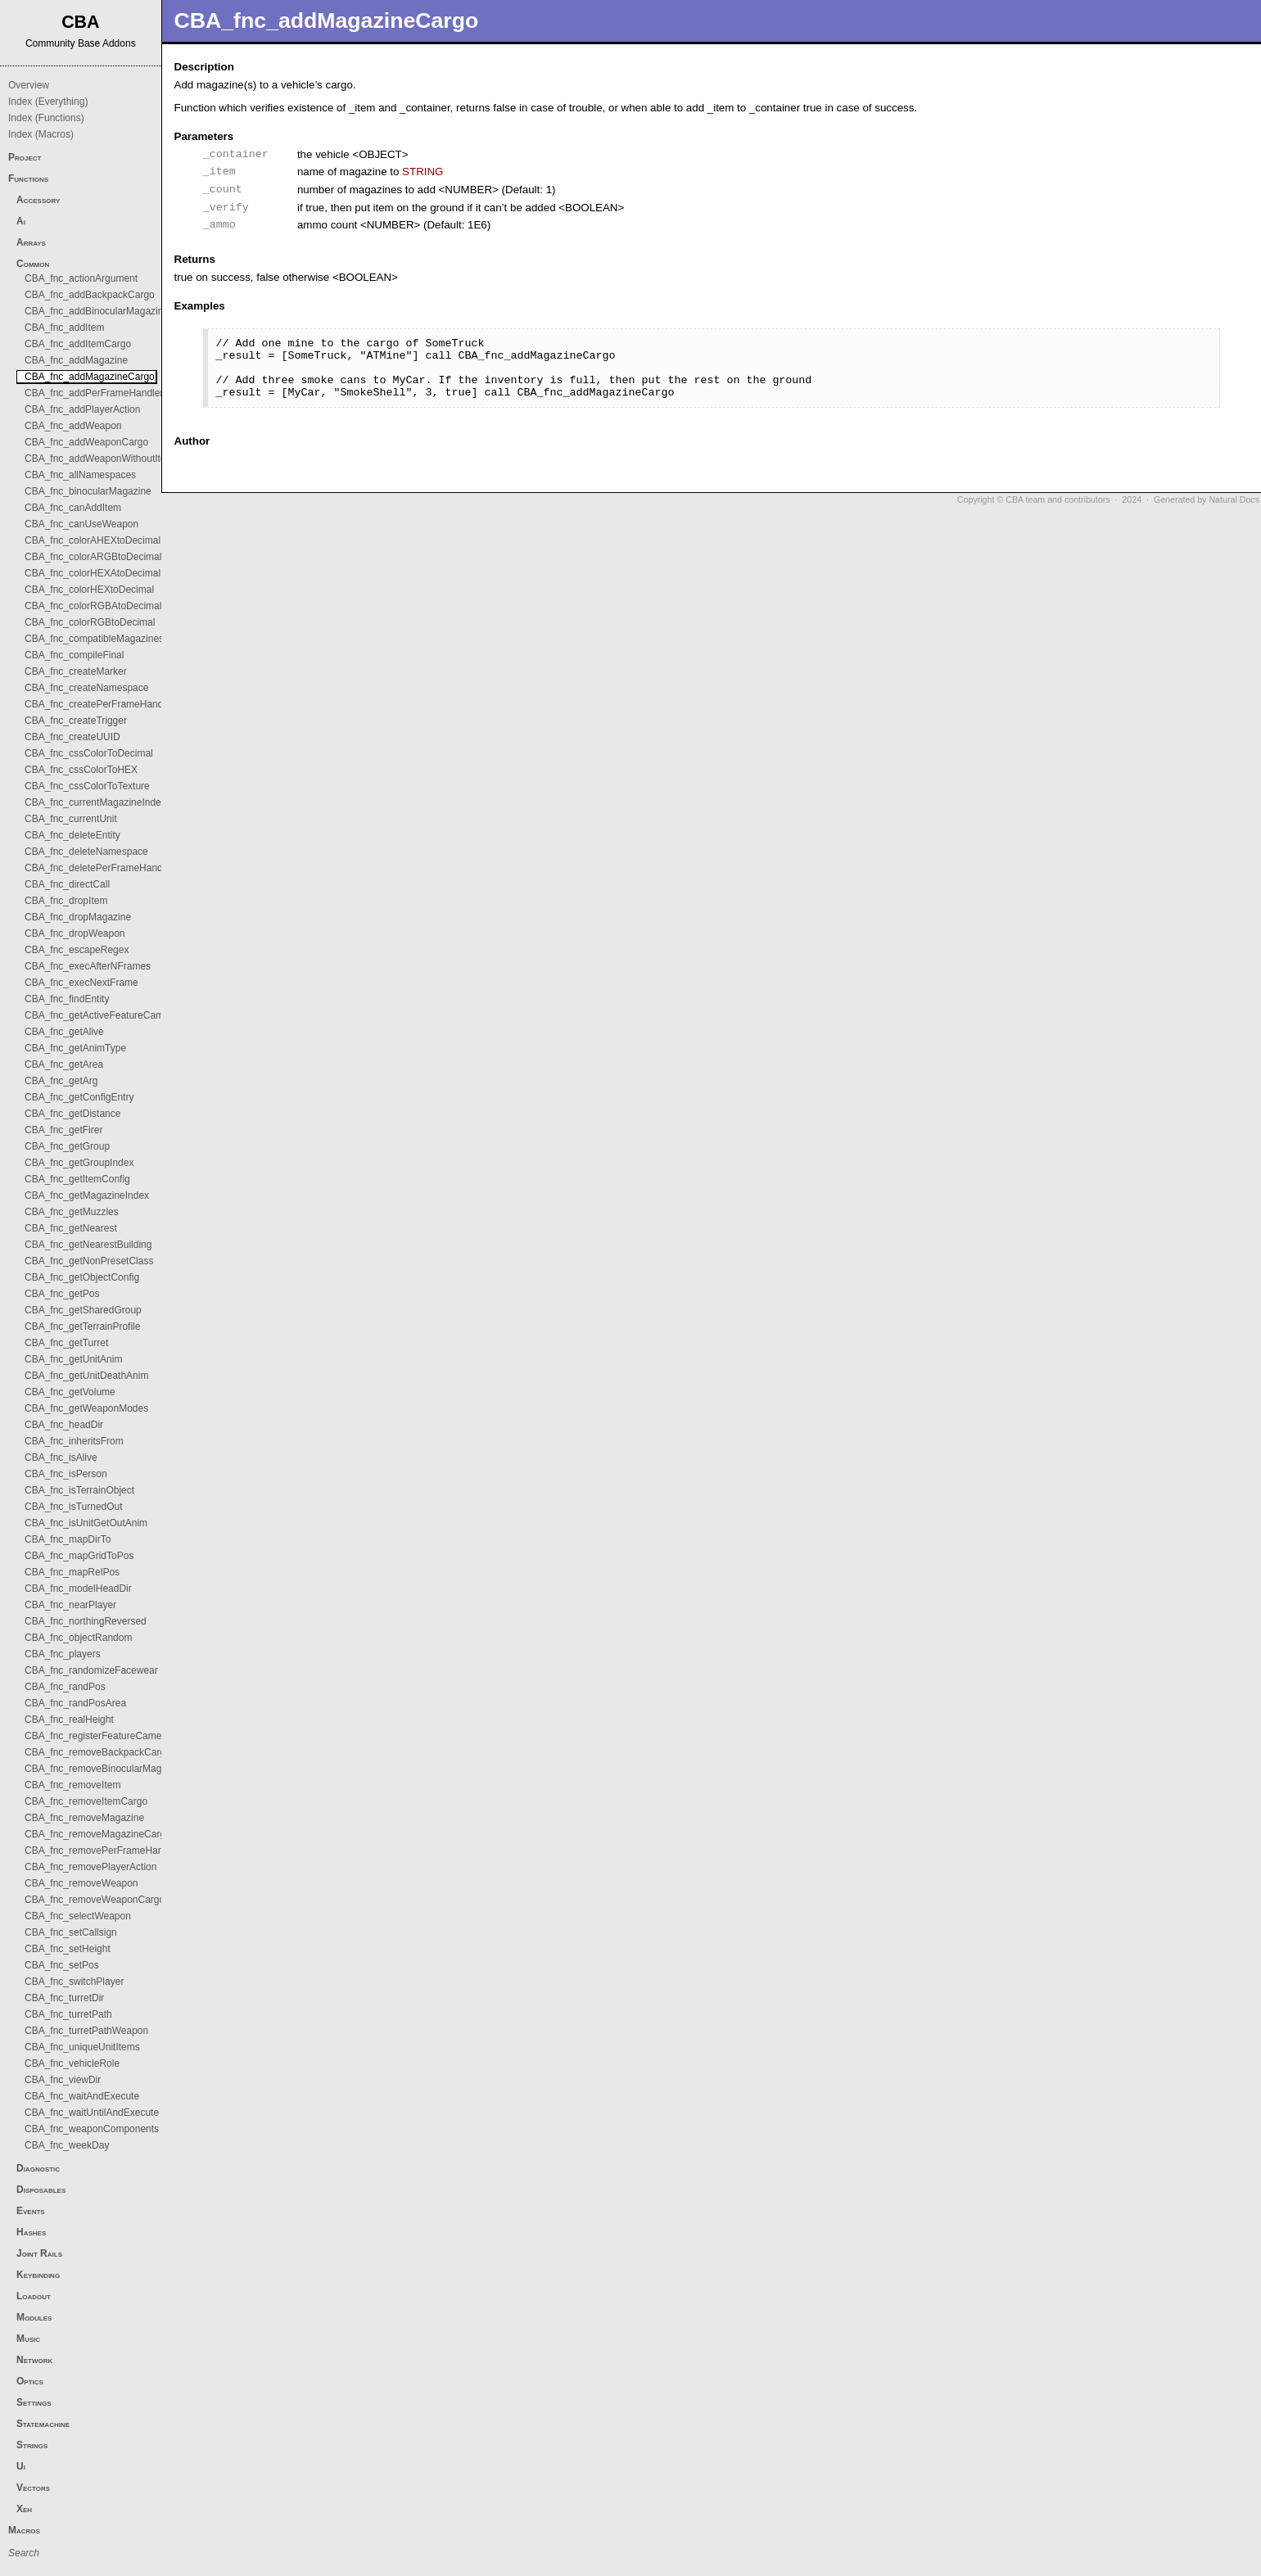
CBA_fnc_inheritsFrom (74, 1441)
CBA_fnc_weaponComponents (92, 2129)
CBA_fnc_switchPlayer (74, 1981)
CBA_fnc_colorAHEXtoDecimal (92, 540)
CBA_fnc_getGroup (67, 1146)
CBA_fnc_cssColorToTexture (87, 786)
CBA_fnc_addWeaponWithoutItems (102, 458)
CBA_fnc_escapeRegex (77, 950)
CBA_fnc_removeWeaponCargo (95, 1899)
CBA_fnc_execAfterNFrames (88, 966)
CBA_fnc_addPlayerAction (82, 409)
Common (32, 263)
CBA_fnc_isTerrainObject (79, 1490)
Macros (24, 2530)
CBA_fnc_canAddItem (73, 507)
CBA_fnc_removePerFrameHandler (102, 1850)
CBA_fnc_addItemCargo (78, 344)
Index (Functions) (46, 118)
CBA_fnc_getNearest (71, 1228)
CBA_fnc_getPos (62, 1293)
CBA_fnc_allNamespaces (80, 475)
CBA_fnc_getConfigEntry (79, 1097)
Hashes (31, 2232)
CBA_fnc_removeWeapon (81, 1883)
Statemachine (43, 2423)
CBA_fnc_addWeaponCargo (86, 442)
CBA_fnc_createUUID (72, 737)
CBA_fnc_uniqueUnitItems (82, 2047)
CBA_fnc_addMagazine (76, 360)
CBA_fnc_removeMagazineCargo (98, 1834)
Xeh (24, 2509)
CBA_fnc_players (63, 1654)
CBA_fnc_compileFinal (74, 655)
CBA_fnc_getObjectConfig (82, 1277)
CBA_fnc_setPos (62, 1965)
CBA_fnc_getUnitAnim (73, 1359)
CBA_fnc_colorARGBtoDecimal (93, 557)
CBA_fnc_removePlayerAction (90, 1867)
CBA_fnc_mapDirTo (68, 1539)
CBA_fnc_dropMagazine (78, 917)
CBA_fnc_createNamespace (86, 688)
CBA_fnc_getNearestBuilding (88, 1244)
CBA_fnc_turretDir (64, 1998)
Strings (31, 2445)
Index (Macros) (41, 134)
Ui (20, 2466)
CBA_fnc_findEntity (67, 999)
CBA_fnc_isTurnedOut (74, 1506)
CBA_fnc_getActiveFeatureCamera (101, 1015)
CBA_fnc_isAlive (61, 1457)
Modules (34, 2317)
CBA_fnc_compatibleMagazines (94, 638)
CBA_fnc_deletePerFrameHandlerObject (113, 868)
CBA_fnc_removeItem (72, 1785)
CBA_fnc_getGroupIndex (79, 1162)
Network (34, 2360)
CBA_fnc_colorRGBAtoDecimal (93, 606)
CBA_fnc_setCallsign (71, 1932)
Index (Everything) (48, 101)
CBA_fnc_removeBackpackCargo (98, 1752)
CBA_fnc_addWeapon (73, 426)
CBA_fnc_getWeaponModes (86, 1408)
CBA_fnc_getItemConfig (77, 1179)
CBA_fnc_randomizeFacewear (91, 1670)
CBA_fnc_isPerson (66, 1474)
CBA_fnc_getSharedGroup (83, 1310)
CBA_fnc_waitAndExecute (82, 2096)
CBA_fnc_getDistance (72, 1113)
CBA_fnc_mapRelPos (72, 1572)
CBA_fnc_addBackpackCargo (90, 295)
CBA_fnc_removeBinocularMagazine (105, 1768)
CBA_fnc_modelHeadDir (78, 1588)
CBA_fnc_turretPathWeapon (86, 2030)
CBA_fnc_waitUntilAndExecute (92, 2112)
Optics (29, 2381)
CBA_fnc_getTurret (66, 1343)
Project (24, 157)
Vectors (33, 2487)
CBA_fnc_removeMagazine (84, 1818)
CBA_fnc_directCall (67, 884)
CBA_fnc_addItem (64, 327)
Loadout (33, 2296)
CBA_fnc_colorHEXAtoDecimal (92, 573)
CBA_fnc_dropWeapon (75, 933)
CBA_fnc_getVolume (70, 1392)
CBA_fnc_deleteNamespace (86, 851)
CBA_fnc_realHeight (69, 1719)
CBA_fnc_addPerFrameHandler (94, 393)
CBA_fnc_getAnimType (75, 1048)
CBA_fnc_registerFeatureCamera (97, 1736)
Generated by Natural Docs (1206, 499)
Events (30, 2211)
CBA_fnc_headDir (64, 1424)
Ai (20, 221)
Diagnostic (38, 2168)
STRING (422, 171)
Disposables (41, 2189)
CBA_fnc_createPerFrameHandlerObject (113, 704)
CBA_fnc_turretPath (68, 2014)
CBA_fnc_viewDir (63, 2080)
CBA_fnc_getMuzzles (72, 1212)
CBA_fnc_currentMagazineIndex (95, 802)
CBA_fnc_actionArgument (81, 278)
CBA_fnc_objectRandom (78, 1637)
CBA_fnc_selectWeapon (78, 1916)
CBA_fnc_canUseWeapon (81, 524)
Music (28, 2338)
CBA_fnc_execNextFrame (81, 982)
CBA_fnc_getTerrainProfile (82, 1326)
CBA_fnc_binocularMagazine (88, 491)
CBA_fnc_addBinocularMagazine (97, 311)
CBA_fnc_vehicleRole (72, 2063)
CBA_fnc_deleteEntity (72, 835)
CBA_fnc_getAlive (64, 1031)
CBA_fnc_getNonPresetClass (89, 1261)
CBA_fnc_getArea (64, 1064)
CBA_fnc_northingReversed (86, 1621)
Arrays (31, 242)
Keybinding (38, 2274)
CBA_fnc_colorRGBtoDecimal (90, 622)
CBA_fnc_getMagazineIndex (87, 1195)
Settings (34, 2402)
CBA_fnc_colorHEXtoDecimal (89, 589)
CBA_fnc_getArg (61, 1081)
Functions (28, 178)
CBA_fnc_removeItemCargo (86, 1801)
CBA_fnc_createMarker (76, 671)
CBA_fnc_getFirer (63, 1130)
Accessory (38, 200)
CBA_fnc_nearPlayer (70, 1605)
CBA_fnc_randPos (65, 1686)
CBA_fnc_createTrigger (76, 720)
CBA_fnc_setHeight (68, 1949)
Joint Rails (39, 2253)
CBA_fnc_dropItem (66, 900)
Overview (28, 85)
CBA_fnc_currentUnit (71, 819)
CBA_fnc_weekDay (67, 2145)
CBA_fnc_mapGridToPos (79, 1555)
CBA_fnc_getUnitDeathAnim (86, 1375)
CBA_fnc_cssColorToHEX (81, 769)
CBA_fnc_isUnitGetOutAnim (86, 1523)
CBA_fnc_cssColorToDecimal (89, 753)
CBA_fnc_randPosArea (75, 1703)
